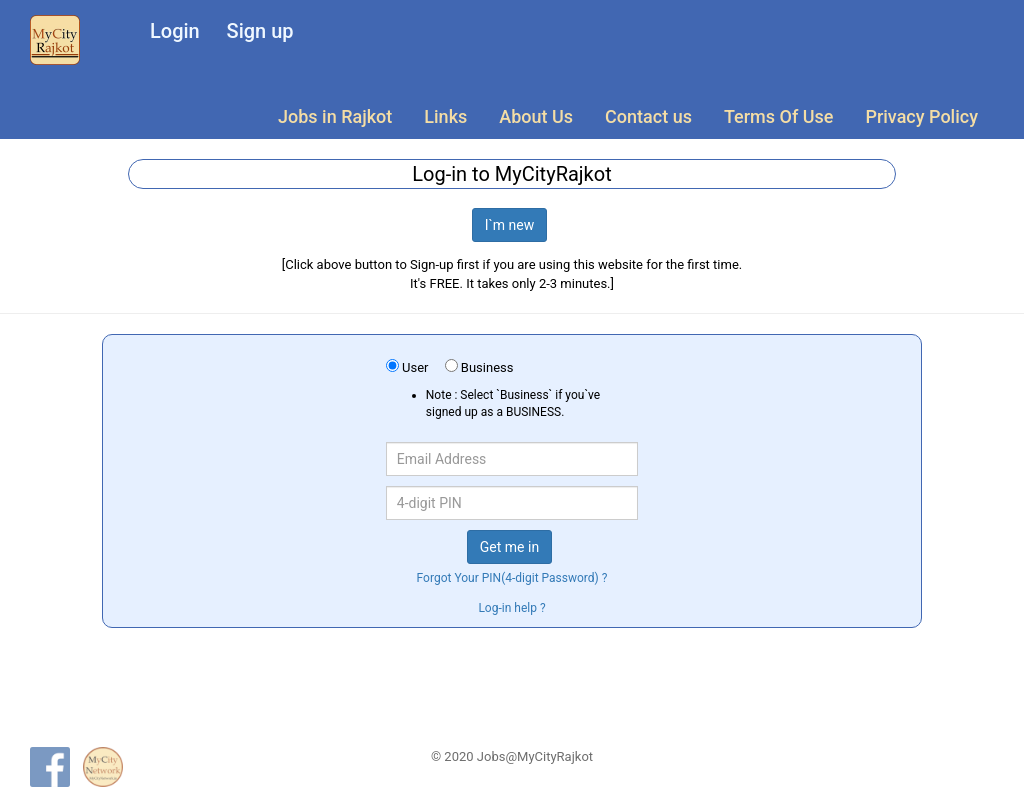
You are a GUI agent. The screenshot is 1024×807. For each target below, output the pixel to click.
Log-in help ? (511, 608)
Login (175, 31)
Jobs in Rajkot (335, 116)
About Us (536, 116)
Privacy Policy (921, 116)
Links (445, 116)
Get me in (509, 547)
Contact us (648, 116)
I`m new (510, 225)
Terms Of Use (778, 116)
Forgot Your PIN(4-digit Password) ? (512, 578)
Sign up (260, 31)
